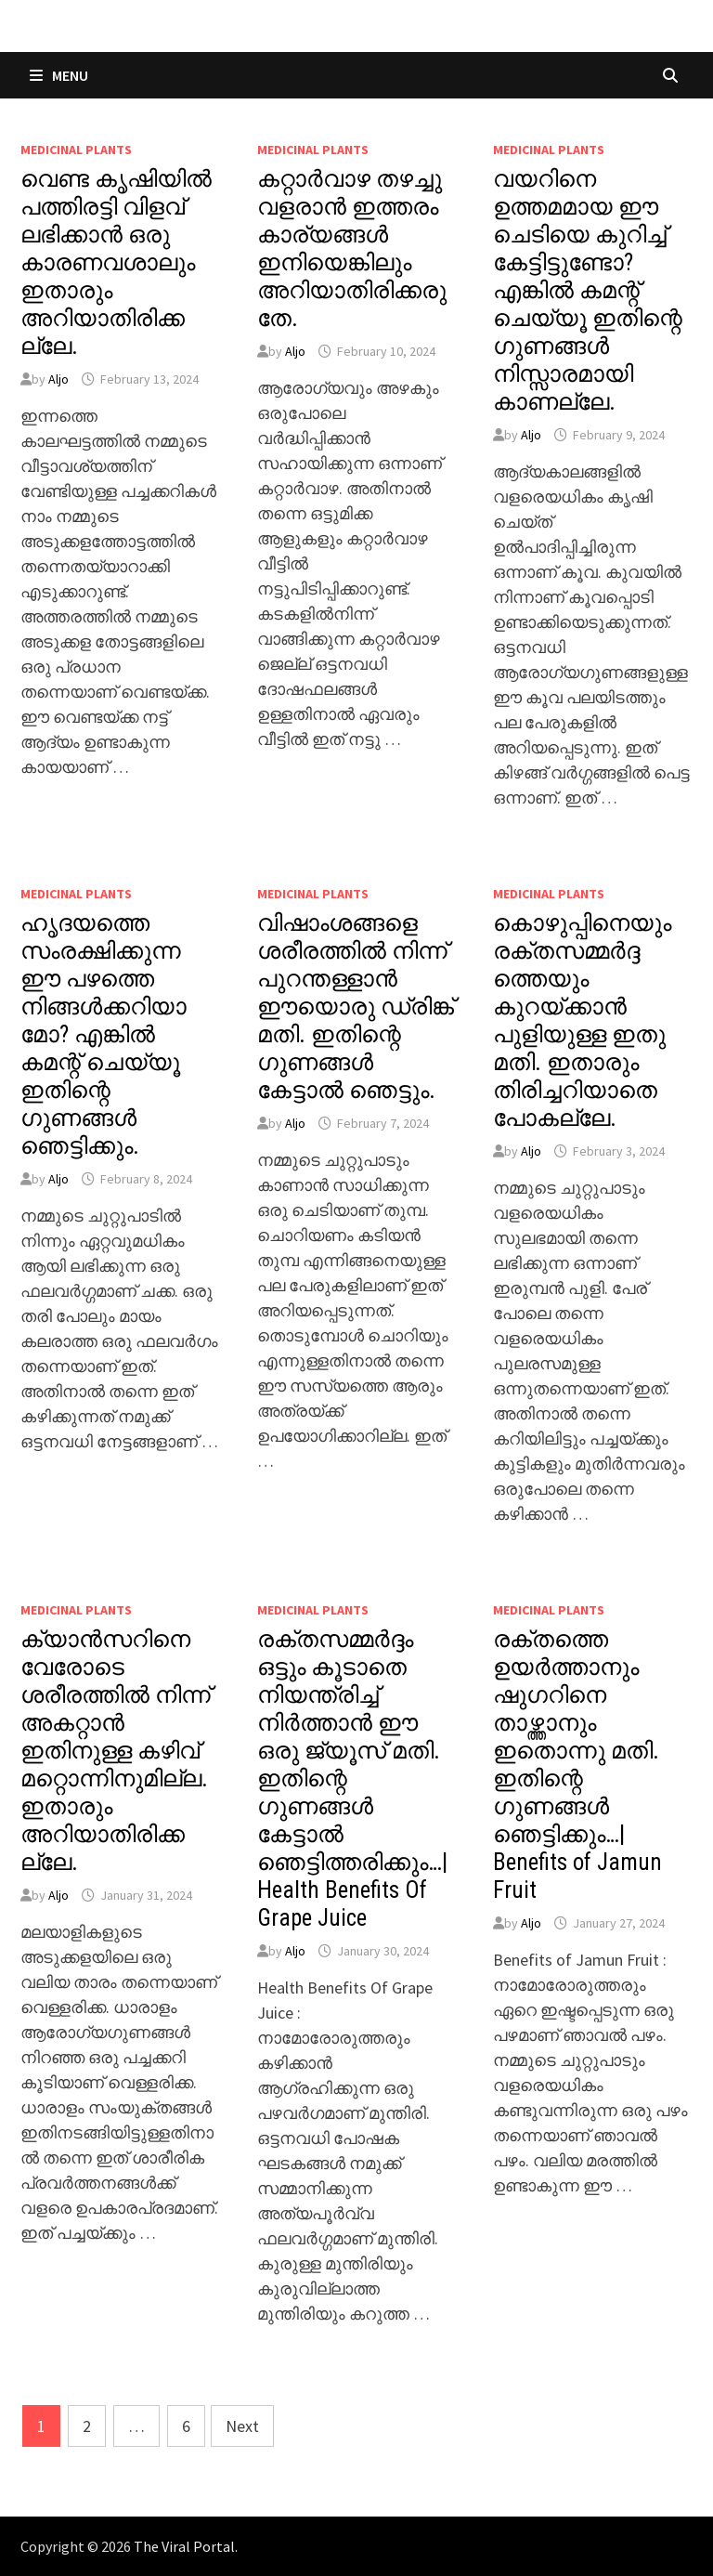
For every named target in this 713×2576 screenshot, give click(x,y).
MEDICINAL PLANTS (76, 149)
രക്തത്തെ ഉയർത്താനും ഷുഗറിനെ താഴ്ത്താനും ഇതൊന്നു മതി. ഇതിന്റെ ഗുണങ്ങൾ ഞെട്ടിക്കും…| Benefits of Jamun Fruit (577, 1764)
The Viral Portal (184, 2546)
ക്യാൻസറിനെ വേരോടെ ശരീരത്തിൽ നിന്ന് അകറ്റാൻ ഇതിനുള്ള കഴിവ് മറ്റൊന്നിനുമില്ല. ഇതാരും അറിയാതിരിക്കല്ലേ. (115, 1751)
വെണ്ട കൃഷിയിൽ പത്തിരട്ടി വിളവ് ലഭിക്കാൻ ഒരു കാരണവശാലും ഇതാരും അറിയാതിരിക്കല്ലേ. (116, 262)
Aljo (58, 379)
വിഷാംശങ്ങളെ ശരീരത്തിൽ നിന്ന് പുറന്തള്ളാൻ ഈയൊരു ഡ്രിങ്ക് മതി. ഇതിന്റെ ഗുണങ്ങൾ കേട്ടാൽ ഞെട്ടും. (355, 1006)
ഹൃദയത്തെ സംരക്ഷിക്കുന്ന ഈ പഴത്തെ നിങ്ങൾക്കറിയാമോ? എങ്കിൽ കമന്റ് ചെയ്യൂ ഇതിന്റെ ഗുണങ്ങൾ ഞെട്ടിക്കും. (103, 1034)
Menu (59, 75)
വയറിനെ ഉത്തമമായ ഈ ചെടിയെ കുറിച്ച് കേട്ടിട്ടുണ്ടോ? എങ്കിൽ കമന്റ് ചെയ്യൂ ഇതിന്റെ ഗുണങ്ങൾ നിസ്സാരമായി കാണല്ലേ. (587, 290)
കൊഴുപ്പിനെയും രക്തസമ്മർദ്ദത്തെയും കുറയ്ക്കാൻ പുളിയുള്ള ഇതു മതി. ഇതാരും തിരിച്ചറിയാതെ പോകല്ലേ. (582, 1020)
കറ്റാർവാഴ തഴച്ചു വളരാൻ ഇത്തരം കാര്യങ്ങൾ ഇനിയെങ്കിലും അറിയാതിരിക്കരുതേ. (352, 248)
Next (242, 2426)
